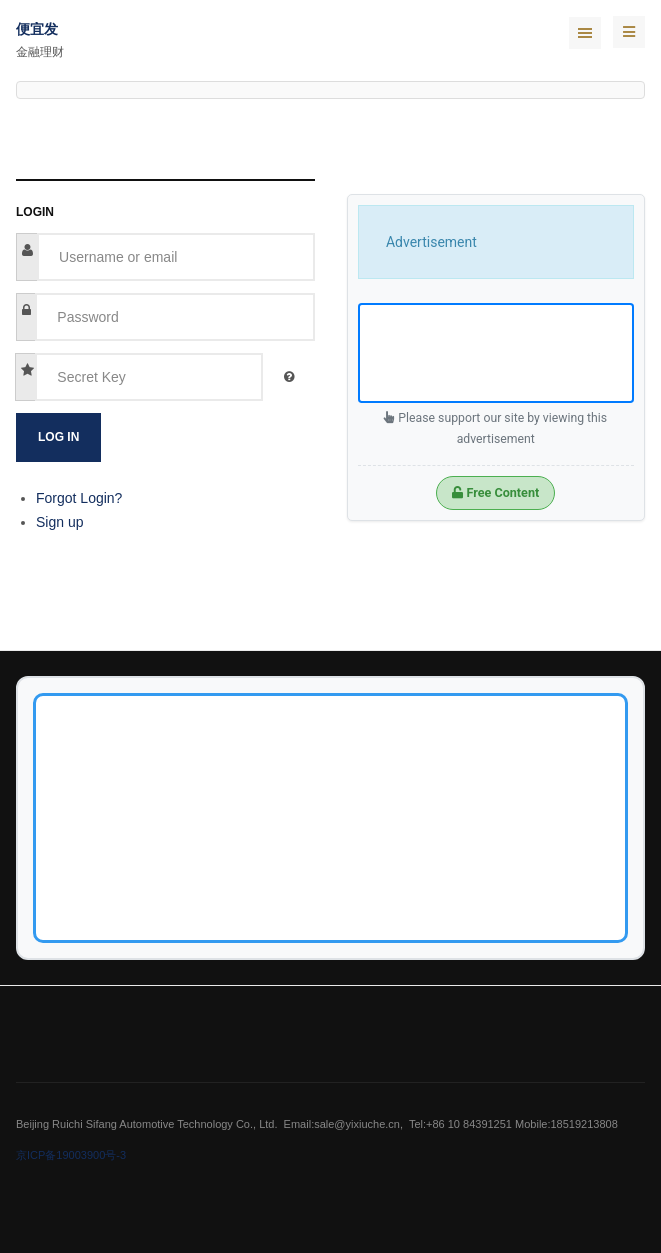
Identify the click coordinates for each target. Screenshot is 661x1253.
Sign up (59, 522)
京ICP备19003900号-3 (71, 1155)
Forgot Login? (79, 498)
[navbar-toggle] (629, 32)
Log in (58, 437)
